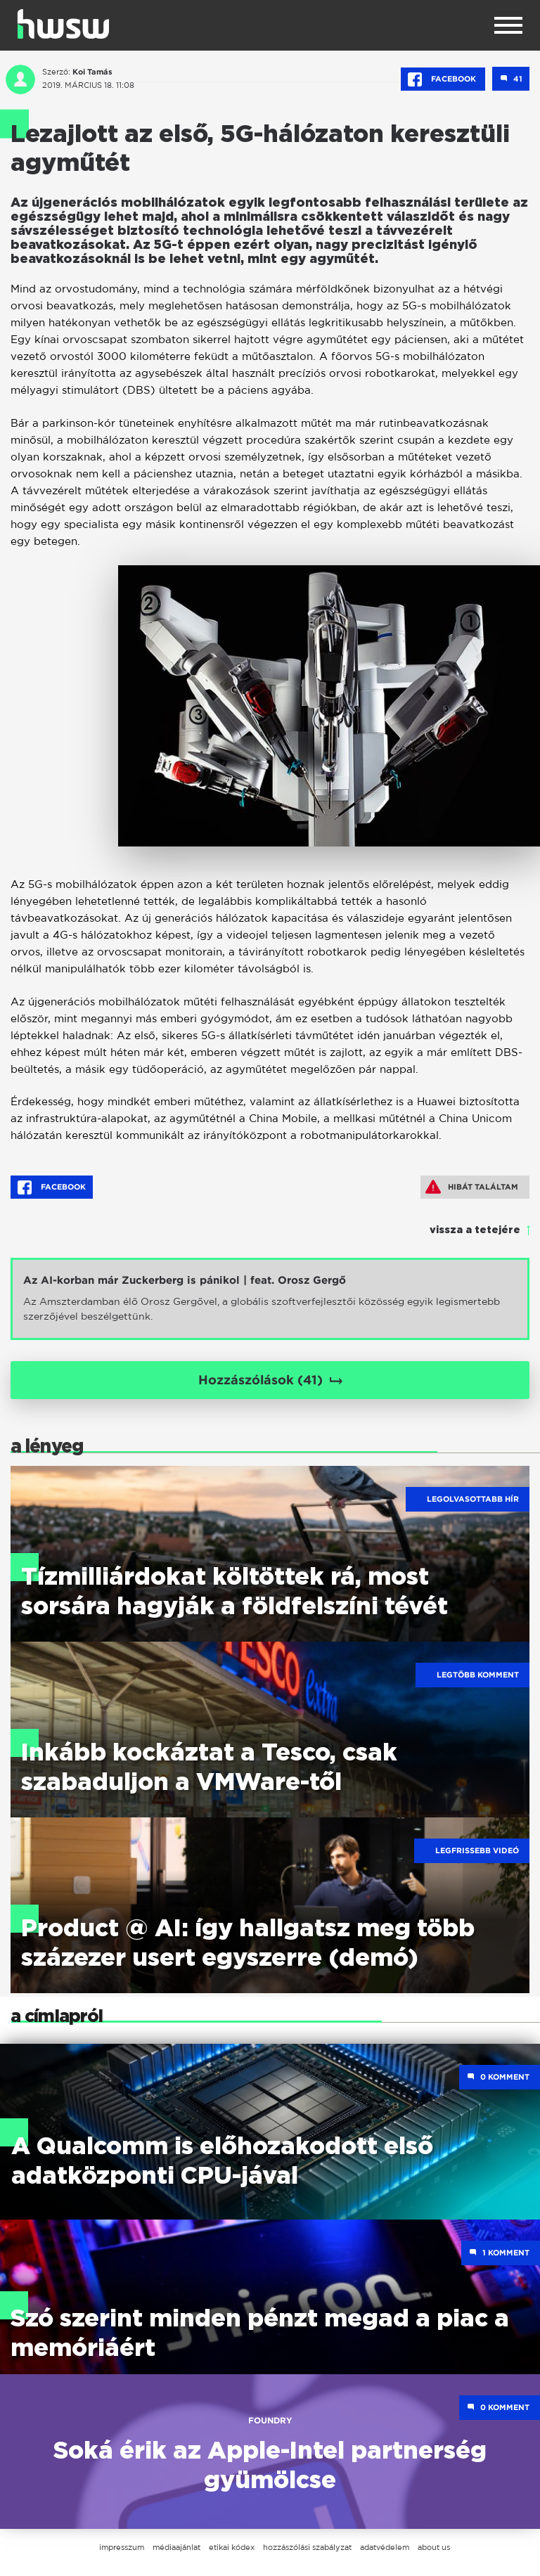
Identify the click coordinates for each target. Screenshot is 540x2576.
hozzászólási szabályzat (307, 2547)
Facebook (443, 79)
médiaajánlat (176, 2547)
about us (434, 2547)
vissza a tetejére (475, 1230)
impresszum (121, 2547)
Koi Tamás (92, 72)
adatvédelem (384, 2547)
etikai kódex (232, 2547)
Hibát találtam (471, 1186)
